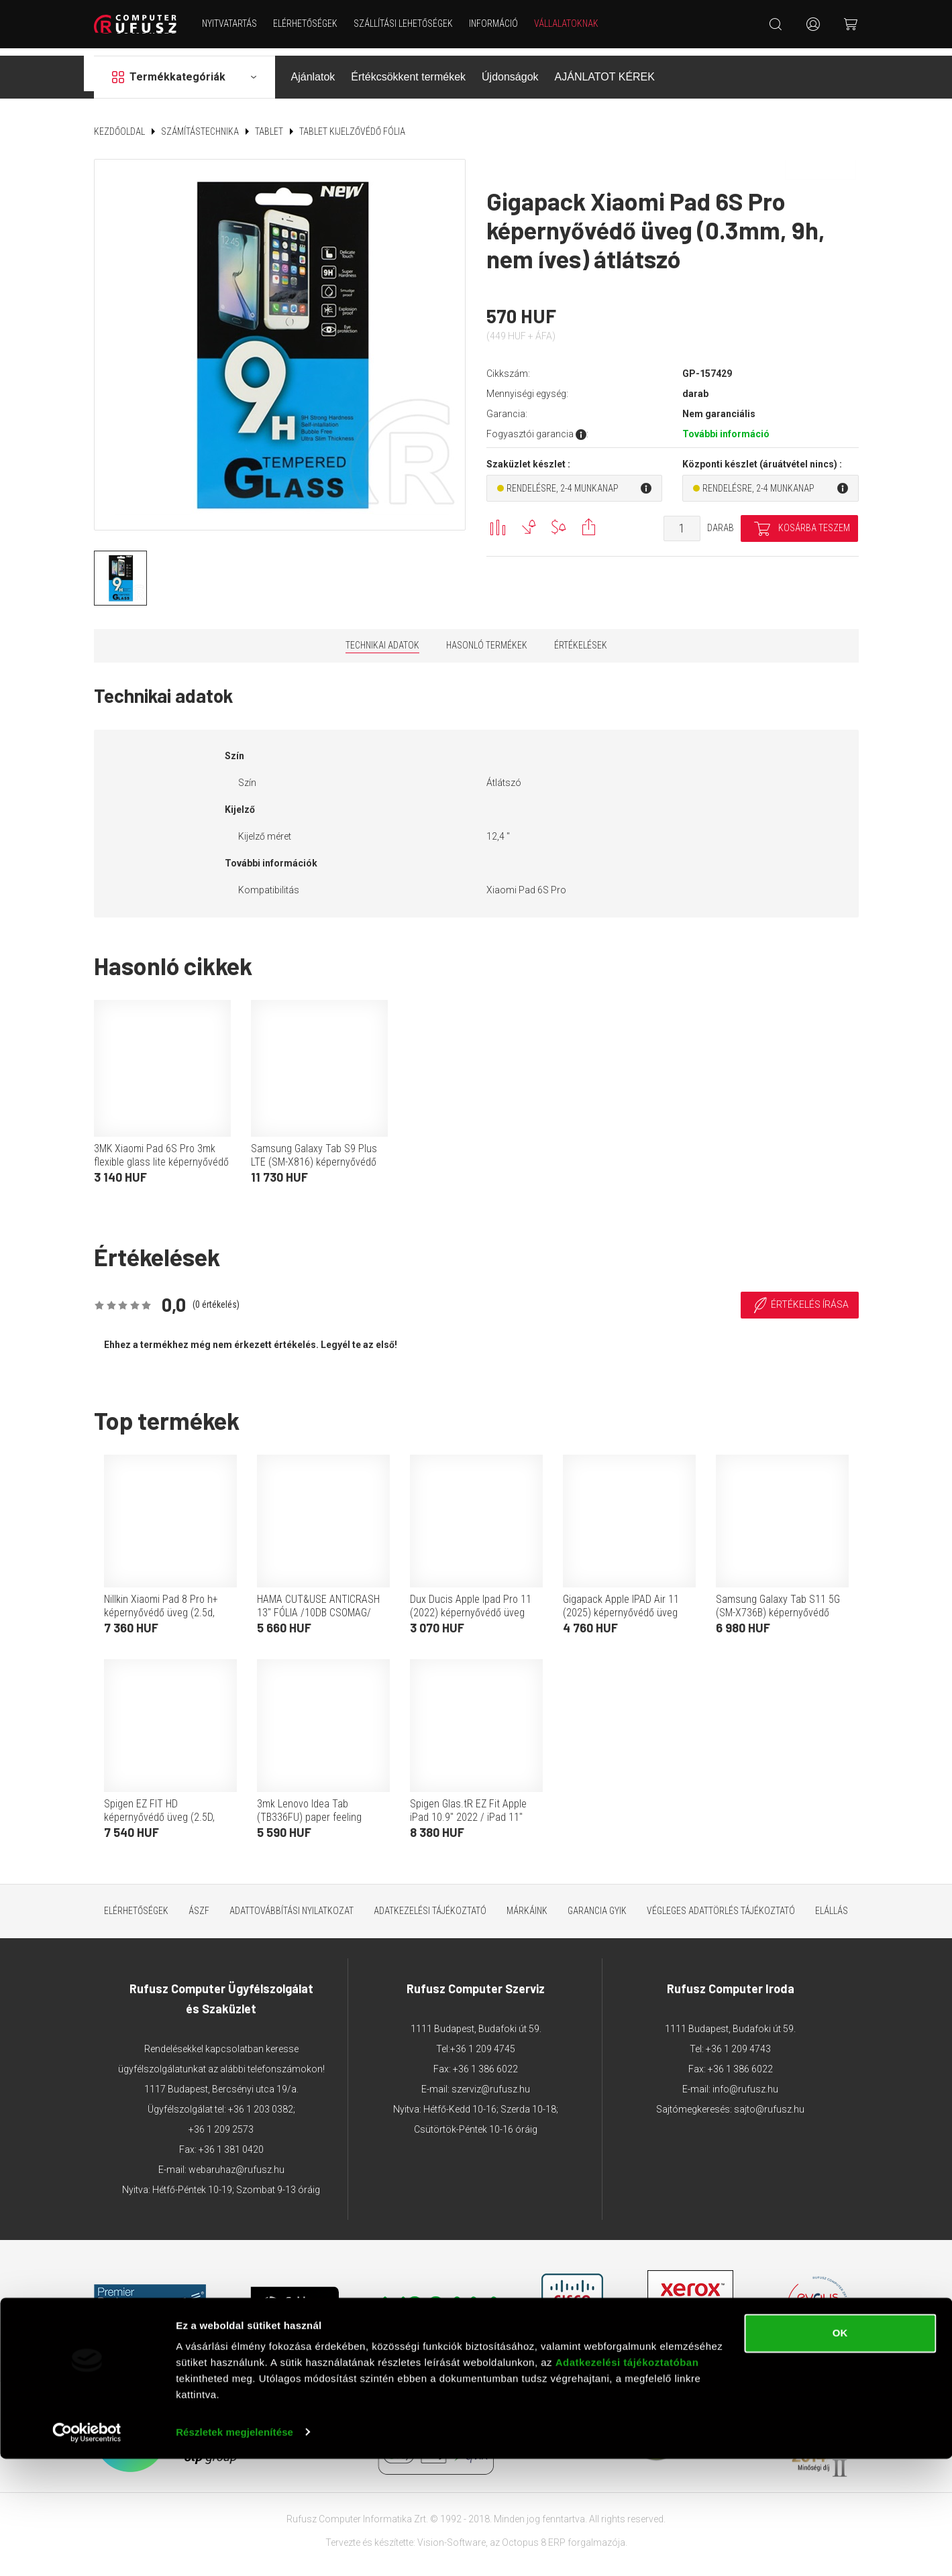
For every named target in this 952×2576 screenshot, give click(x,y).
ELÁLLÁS (831, 1902)
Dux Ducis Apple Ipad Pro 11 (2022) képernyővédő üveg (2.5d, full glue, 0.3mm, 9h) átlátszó (470, 1611)
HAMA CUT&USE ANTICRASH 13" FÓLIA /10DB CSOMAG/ (318, 1598)
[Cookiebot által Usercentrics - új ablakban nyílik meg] (87, 2550)
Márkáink (527, 1902)
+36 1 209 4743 (738, 2040)
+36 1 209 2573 (221, 2121)
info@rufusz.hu (745, 2081)
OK (840, 2451)
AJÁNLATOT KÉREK (605, 69)
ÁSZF (199, 1902)
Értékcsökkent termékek (408, 69)
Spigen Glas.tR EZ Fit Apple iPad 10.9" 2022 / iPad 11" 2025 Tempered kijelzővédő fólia (468, 1815)
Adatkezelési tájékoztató (430, 1902)
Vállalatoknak (571, 23)
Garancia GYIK (597, 1902)
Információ (498, 23)
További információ (726, 426)
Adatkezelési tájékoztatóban (627, 2480)
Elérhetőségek (310, 23)
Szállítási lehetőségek (408, 23)
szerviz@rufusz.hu (491, 2081)
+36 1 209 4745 (482, 2040)
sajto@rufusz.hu (769, 2101)
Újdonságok (510, 69)
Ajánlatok (313, 69)
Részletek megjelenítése (234, 2549)
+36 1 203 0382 (260, 2101)
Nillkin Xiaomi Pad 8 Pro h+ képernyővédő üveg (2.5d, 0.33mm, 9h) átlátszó (161, 1604)
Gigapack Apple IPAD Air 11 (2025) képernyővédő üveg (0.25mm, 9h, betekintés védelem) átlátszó (621, 1611)
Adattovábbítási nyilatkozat (291, 1902)
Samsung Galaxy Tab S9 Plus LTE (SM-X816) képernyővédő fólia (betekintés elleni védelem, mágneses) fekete (318, 1161)
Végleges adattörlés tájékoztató (721, 1902)
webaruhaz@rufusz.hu (236, 2161)
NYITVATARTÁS (234, 23)
